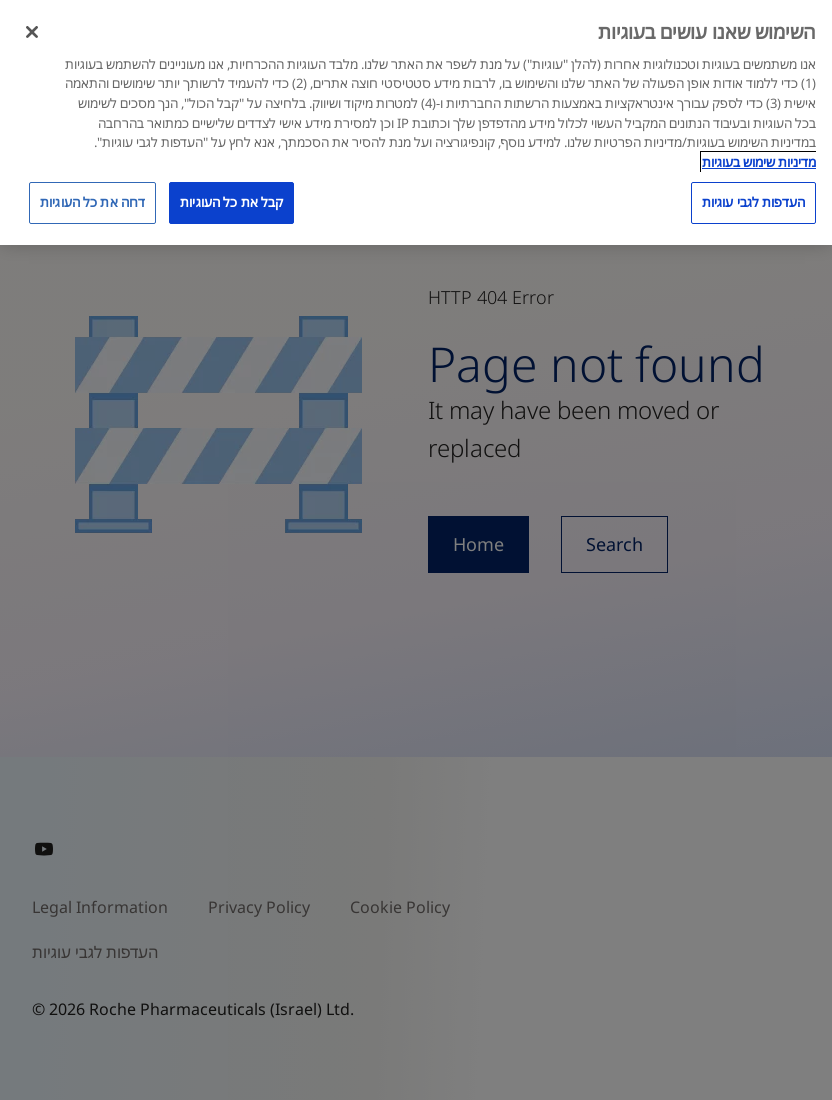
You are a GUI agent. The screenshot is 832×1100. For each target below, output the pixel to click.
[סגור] (32, 32)
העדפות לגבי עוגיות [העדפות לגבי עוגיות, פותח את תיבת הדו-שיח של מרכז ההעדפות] (753, 202)
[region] (416, 122)
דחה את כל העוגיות (92, 202)
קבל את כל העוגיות (231, 202)
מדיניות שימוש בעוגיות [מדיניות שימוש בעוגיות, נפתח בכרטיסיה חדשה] (759, 162)
